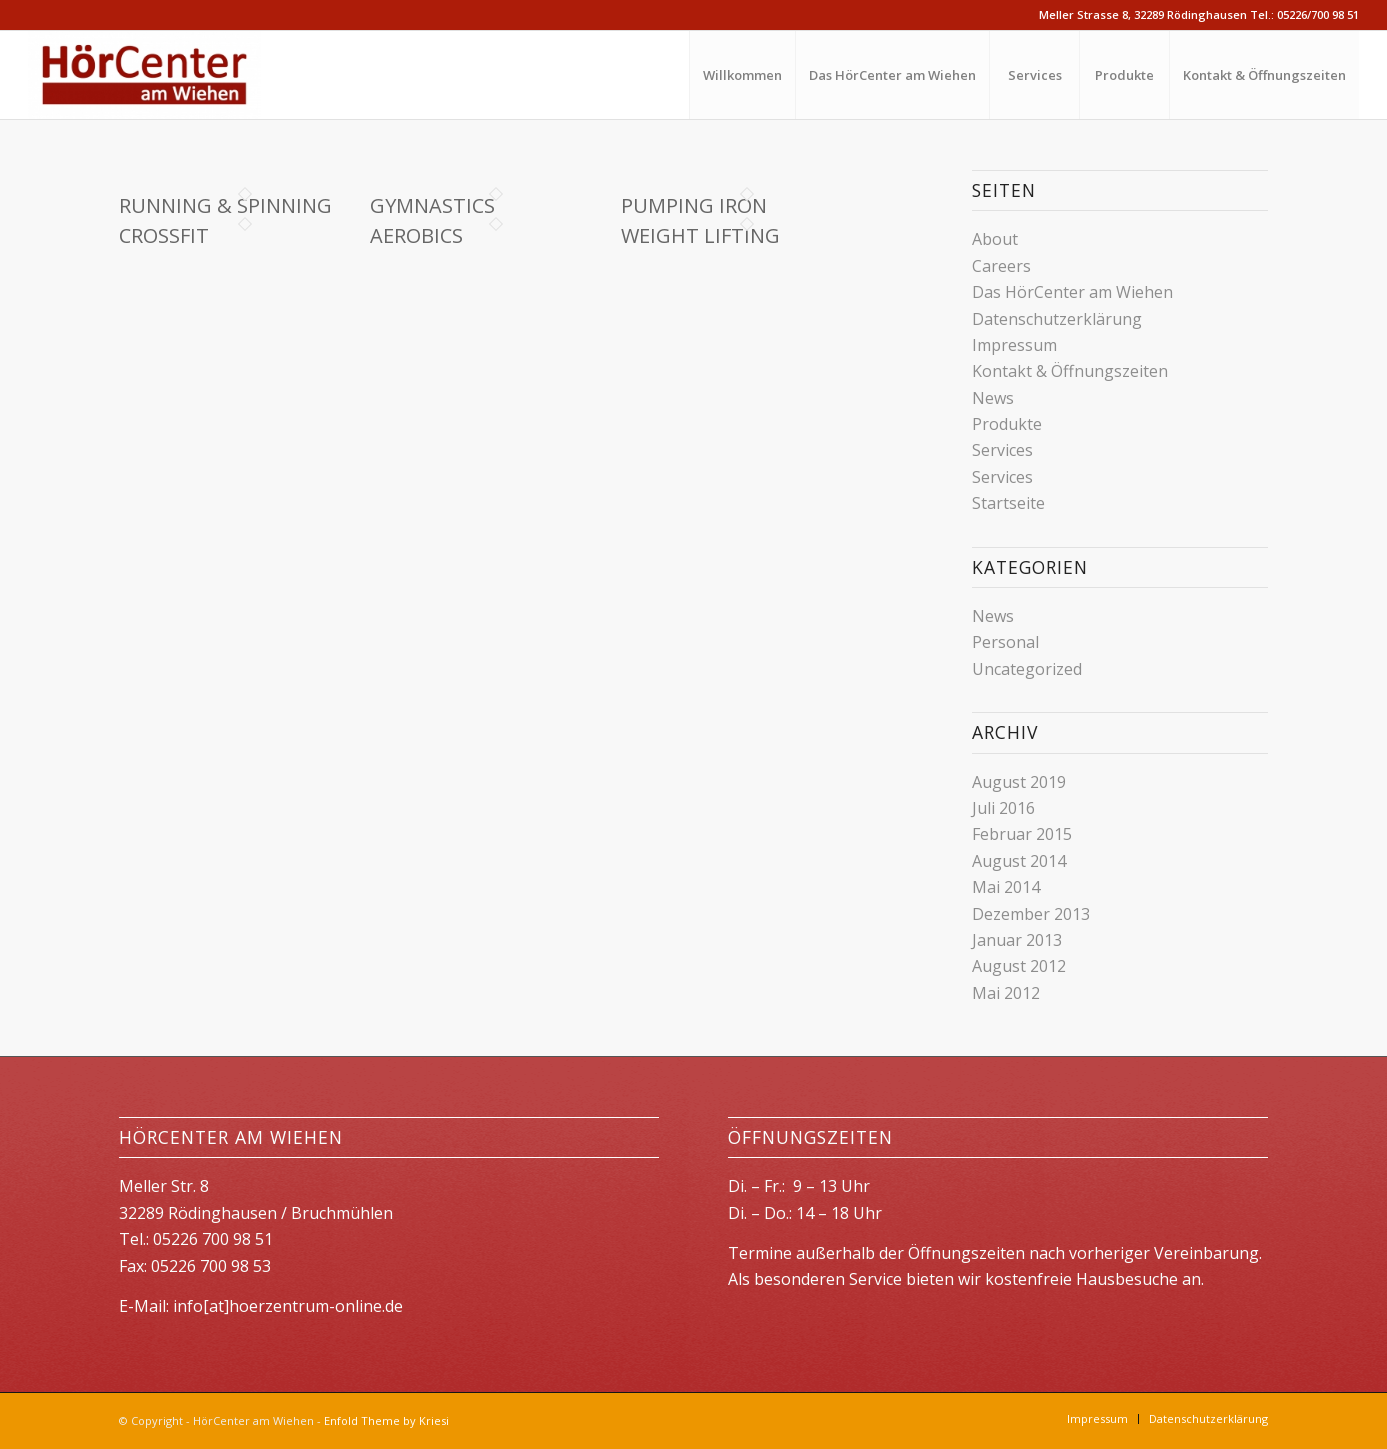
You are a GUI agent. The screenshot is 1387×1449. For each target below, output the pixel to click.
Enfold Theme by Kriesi (386, 1420)
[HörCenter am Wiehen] (145, 75)
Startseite (1008, 503)
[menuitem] (742, 75)
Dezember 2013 (1031, 914)
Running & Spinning (225, 205)
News (993, 398)
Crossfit (164, 235)
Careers (1001, 266)
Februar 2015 (1022, 834)
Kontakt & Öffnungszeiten (1070, 371)
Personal (1005, 642)
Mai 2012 (1006, 993)
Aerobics (416, 235)
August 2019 (1019, 782)
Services (1002, 450)
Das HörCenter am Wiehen (1072, 292)
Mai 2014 (1006, 887)
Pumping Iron (694, 205)
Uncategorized (1027, 669)
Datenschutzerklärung (1057, 319)
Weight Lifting (700, 235)
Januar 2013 (1017, 940)
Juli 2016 (1003, 808)
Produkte (1007, 424)
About (995, 239)
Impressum (1014, 345)
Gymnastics (432, 205)
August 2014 (1019, 861)
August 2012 (1019, 966)
